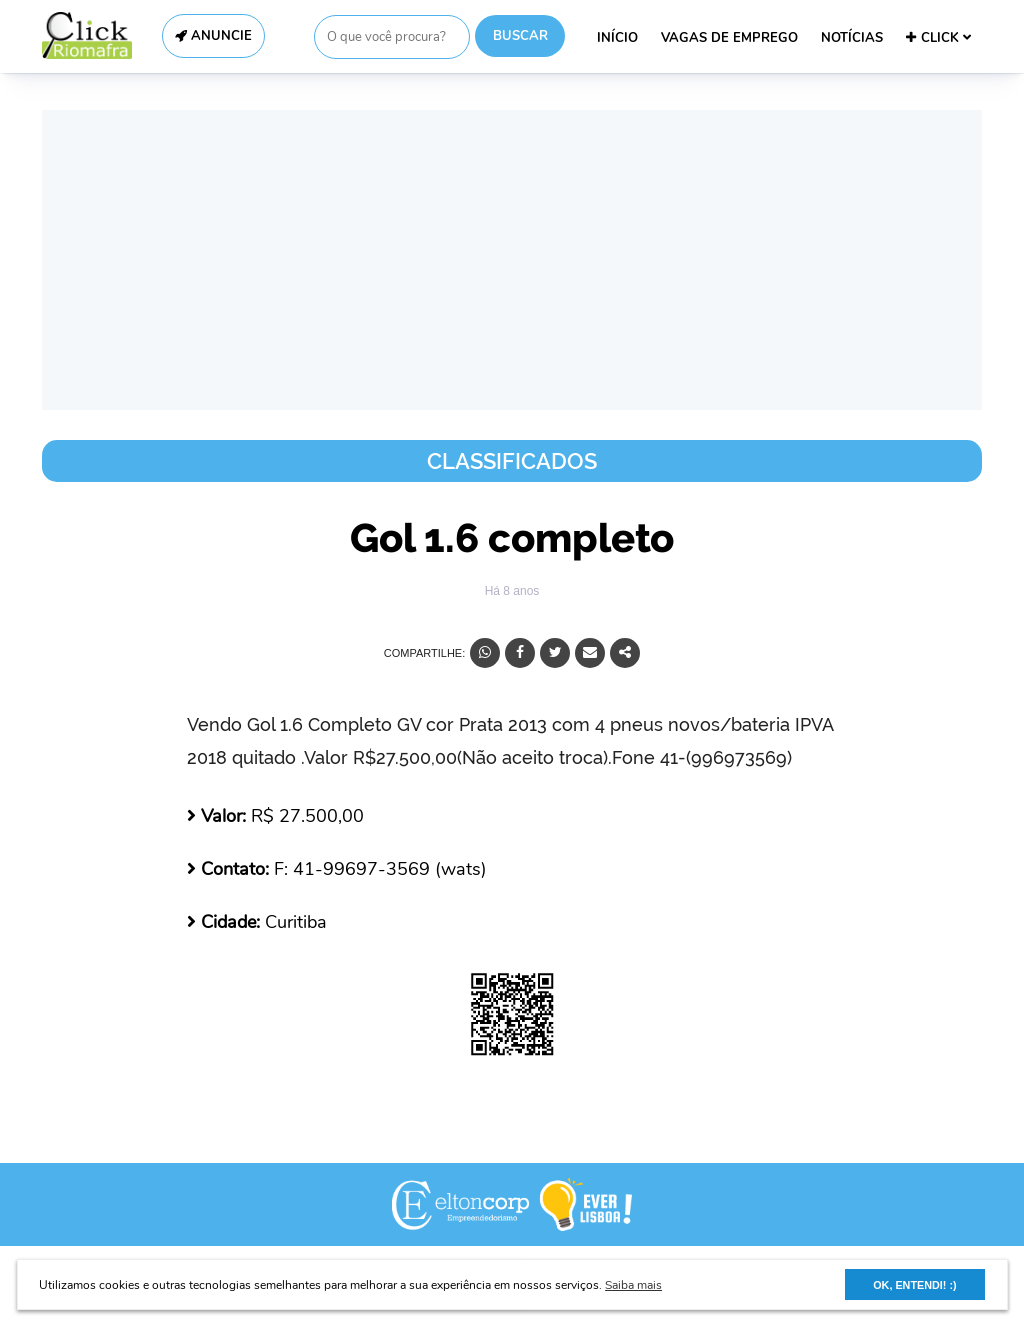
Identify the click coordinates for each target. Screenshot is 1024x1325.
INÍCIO (617, 38)
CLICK (938, 38)
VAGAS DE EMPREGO (729, 38)
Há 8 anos (512, 591)
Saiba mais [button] (633, 1285)
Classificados (512, 461)
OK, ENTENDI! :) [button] (914, 1285)
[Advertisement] (512, 260)
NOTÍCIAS (852, 38)
